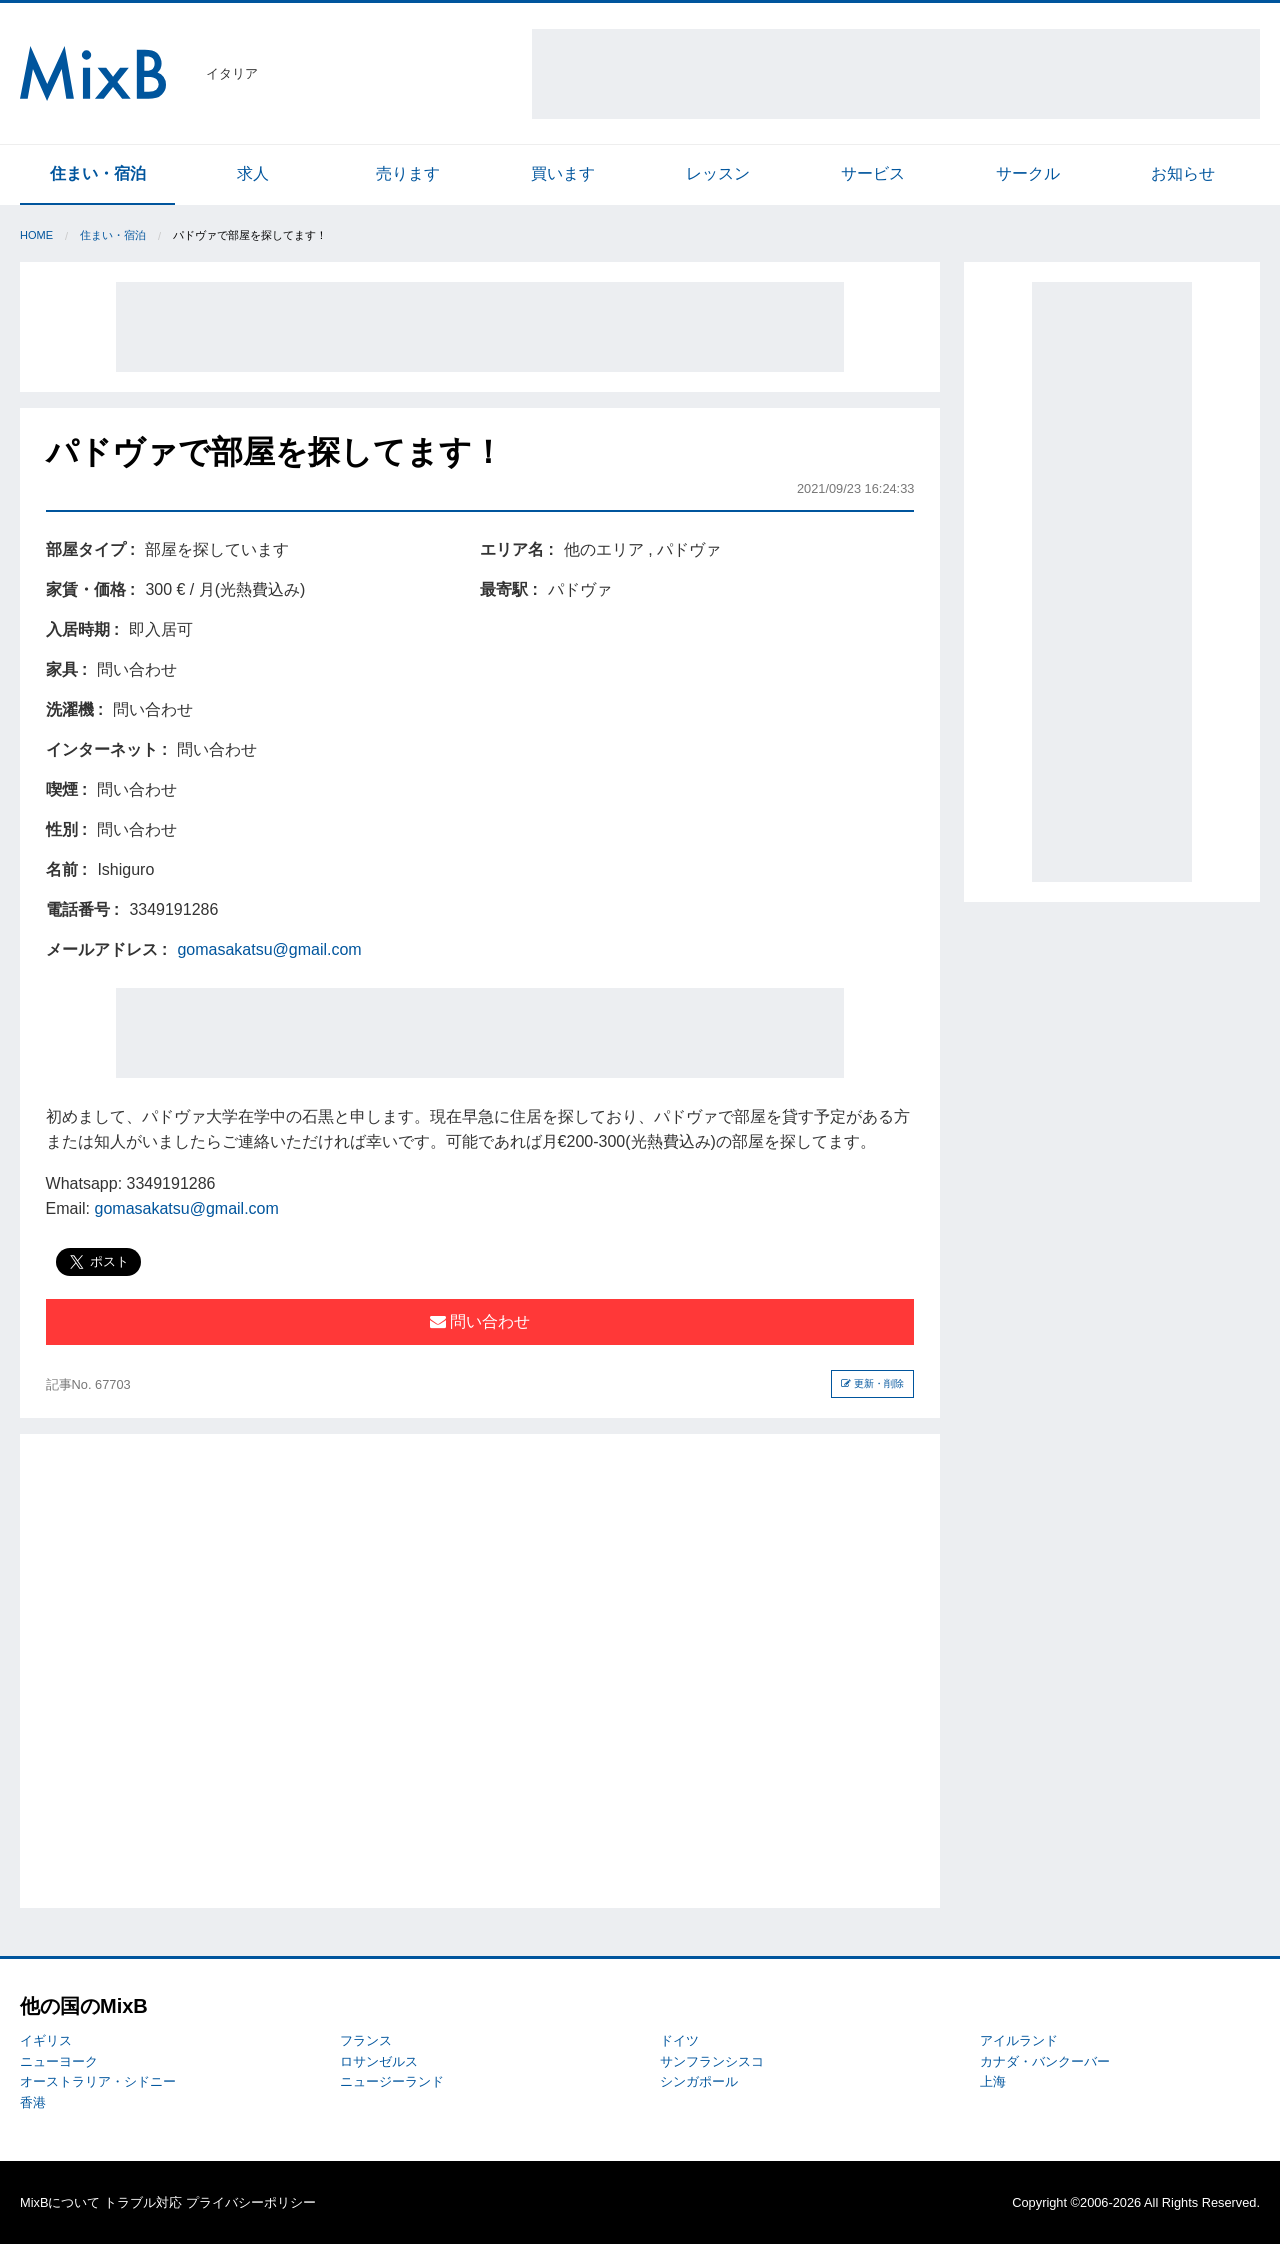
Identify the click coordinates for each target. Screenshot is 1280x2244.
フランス (366, 2040)
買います (563, 173)
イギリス (46, 2040)
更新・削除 (872, 1383)
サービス (873, 173)
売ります (408, 173)
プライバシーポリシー (251, 2202)
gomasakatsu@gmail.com (269, 949)
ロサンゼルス (379, 2061)
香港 (33, 2102)
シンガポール (699, 2081)
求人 (253, 173)
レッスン (718, 173)
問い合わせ (480, 1321)
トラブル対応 (143, 2202)
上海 (993, 2081)
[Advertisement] (896, 74)
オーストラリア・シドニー (98, 2081)
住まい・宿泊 (98, 173)
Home (36, 235)
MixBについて (60, 2202)
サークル (1028, 173)
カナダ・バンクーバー (1045, 2061)
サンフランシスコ (712, 2061)
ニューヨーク (59, 2061)
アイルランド (1019, 2040)
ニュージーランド (392, 2081)
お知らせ (1183, 173)
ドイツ (679, 2040)
